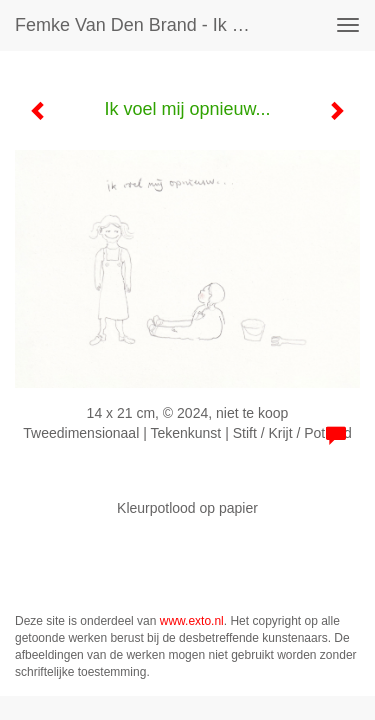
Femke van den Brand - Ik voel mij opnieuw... (143, 25)
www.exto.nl (192, 621)
